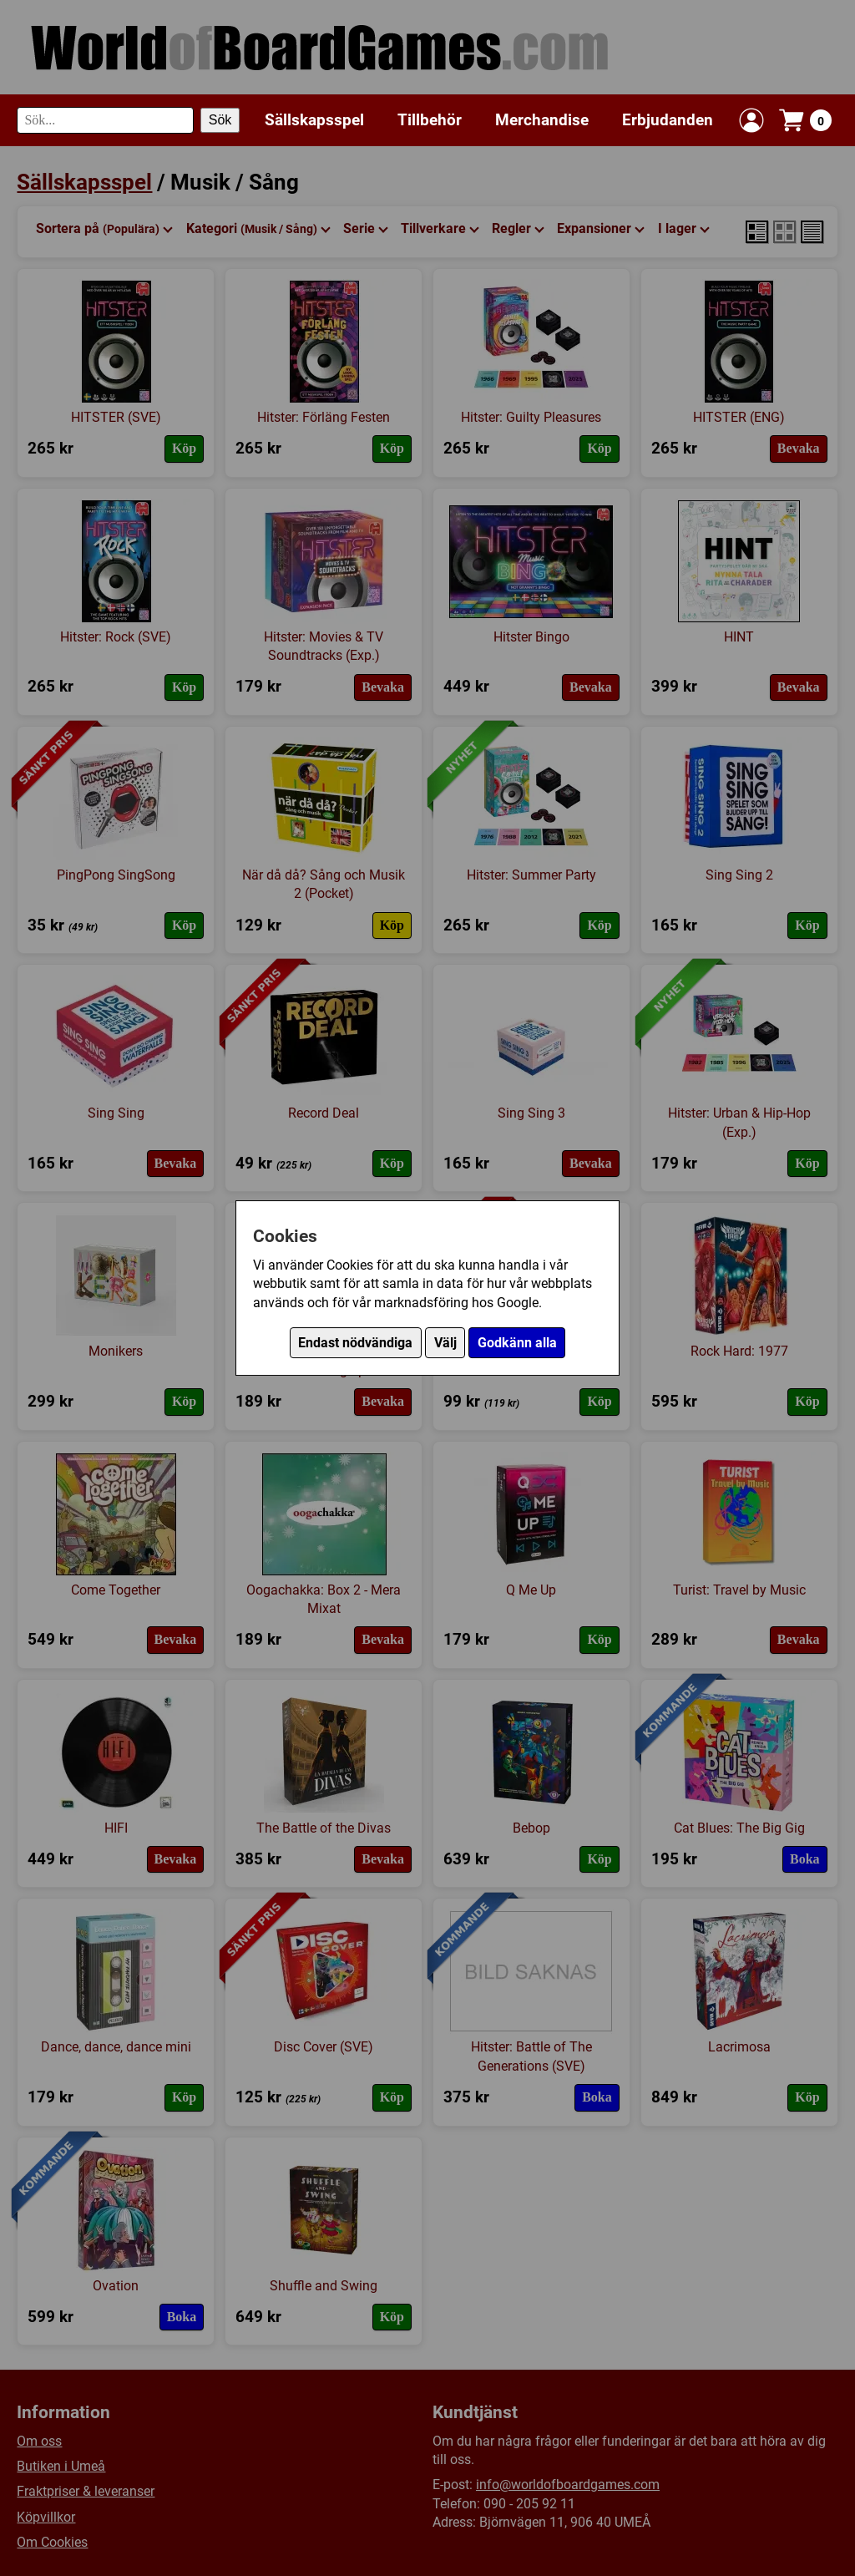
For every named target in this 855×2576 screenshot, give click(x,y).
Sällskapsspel (314, 119)
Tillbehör (429, 119)
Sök (220, 120)
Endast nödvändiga (355, 1343)
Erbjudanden (667, 119)
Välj (445, 1343)
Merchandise (542, 119)
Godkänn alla (517, 1343)
